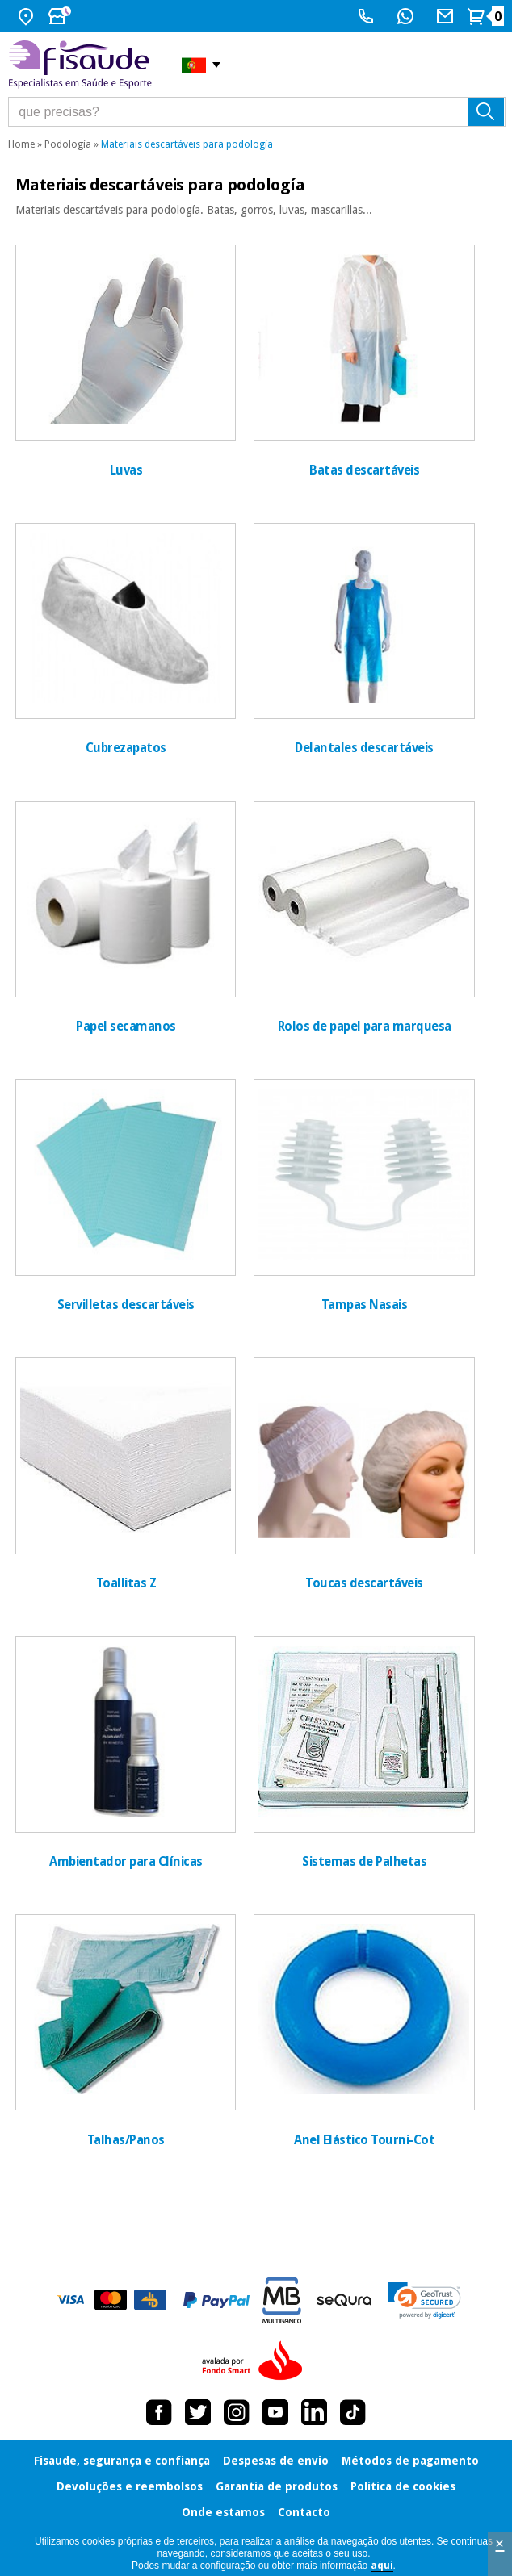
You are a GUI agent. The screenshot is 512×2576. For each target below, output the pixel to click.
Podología (67, 144)
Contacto (304, 2512)
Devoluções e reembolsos (130, 2486)
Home (21, 144)
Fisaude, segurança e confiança (122, 2460)
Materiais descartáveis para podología (187, 144)
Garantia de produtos (277, 2486)
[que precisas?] (257, 112)
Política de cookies (402, 2486)
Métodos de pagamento (410, 2460)
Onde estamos (223, 2512)
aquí (382, 2565)
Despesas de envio (276, 2460)
